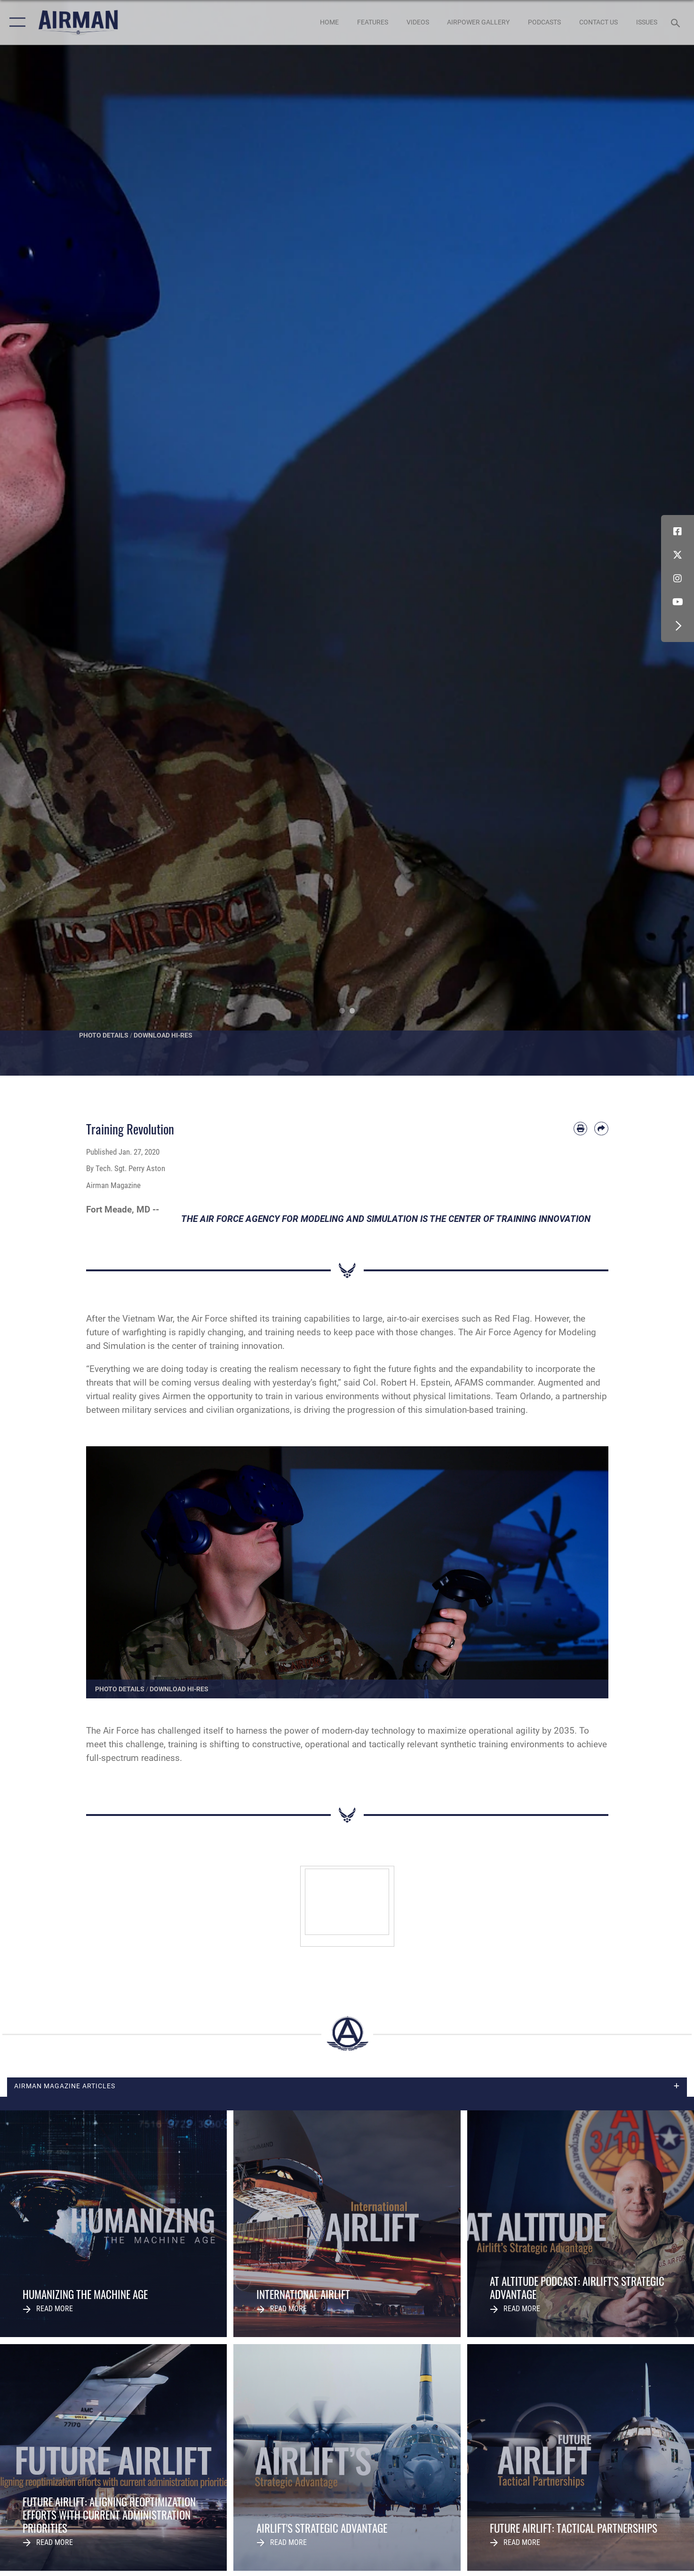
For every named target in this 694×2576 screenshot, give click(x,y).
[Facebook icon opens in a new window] (677, 531)
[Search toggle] (677, 22)
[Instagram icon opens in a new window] (677, 578)
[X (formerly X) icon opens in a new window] (677, 555)
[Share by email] (601, 1128)
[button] (15, 22)
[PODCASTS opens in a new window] (544, 22)
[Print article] (580, 1128)
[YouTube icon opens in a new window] (677, 602)
